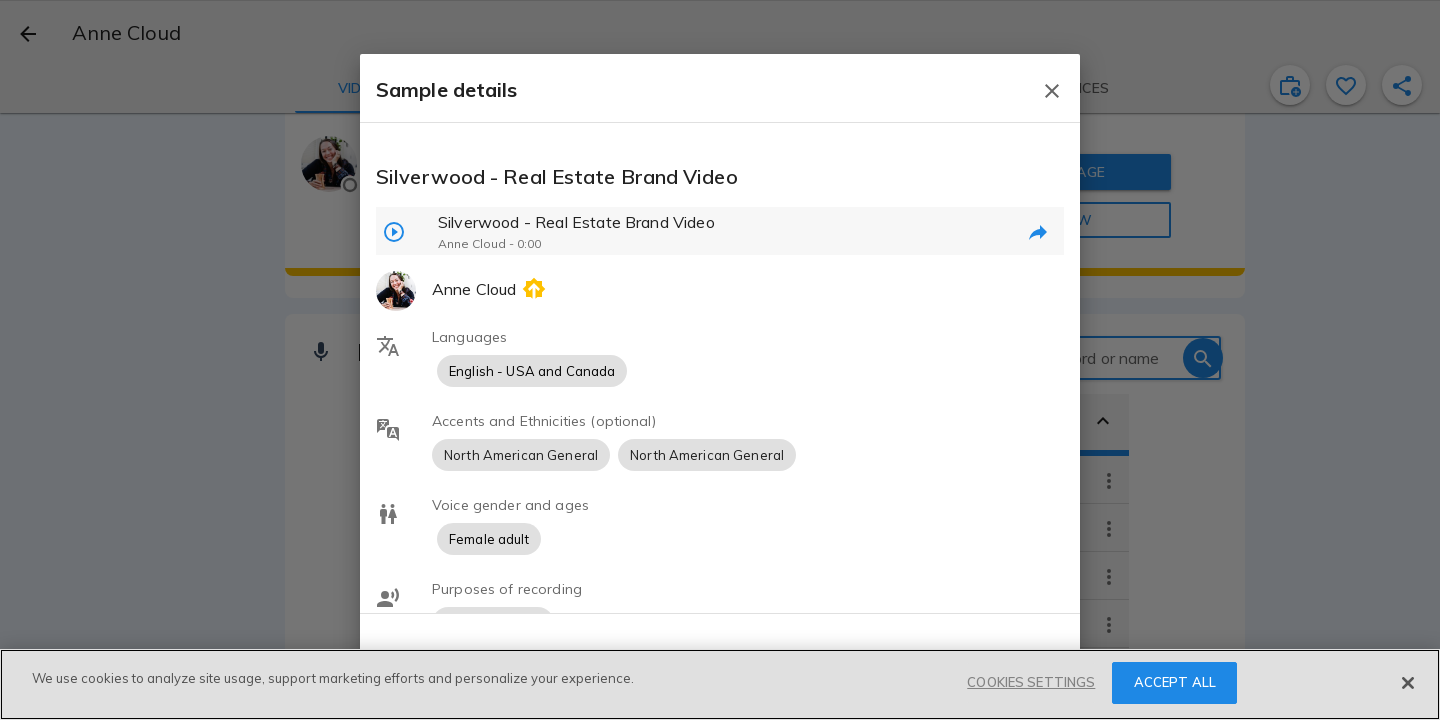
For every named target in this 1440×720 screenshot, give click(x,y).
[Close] (1408, 683)
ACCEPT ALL (1175, 682)
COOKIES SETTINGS (1031, 682)
